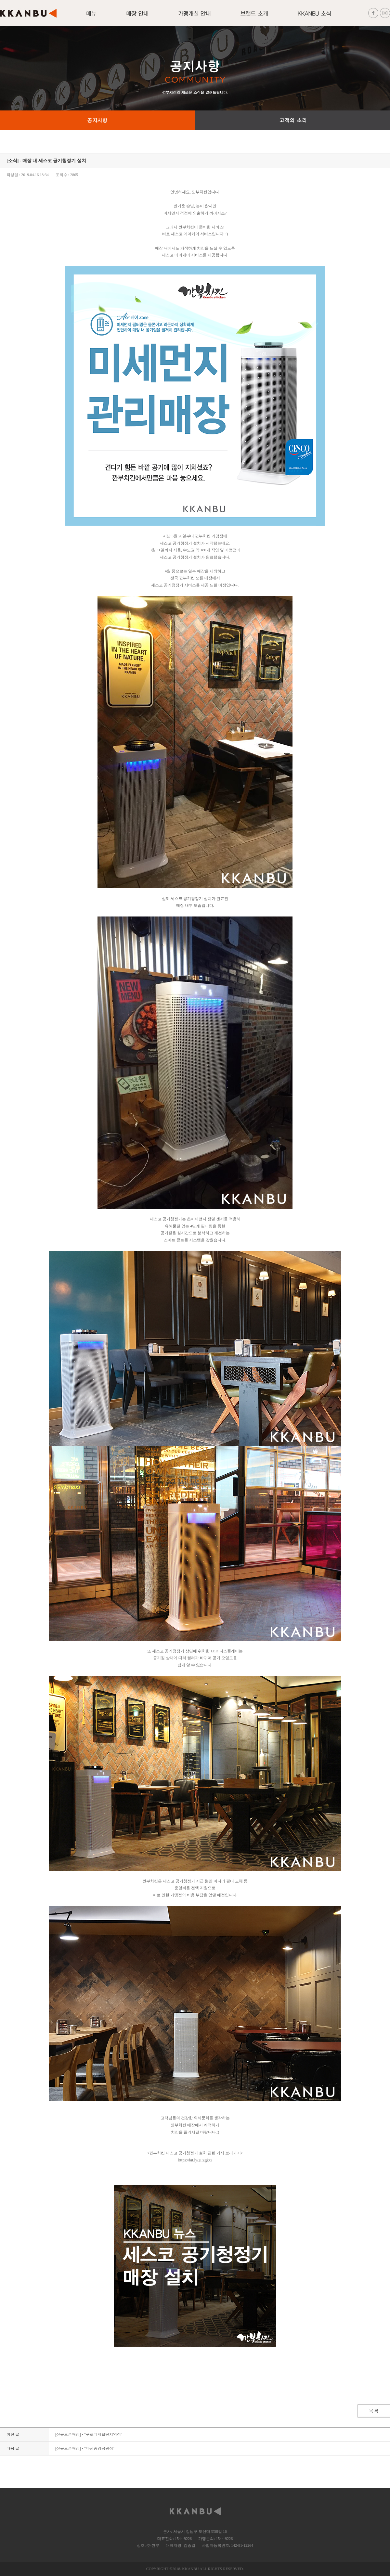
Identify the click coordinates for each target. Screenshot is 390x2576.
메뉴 (91, 17)
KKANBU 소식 (314, 17)
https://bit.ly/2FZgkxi (195, 2160)
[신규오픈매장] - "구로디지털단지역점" (88, 2434)
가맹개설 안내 (194, 17)
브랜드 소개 (254, 17)
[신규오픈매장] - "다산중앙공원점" (84, 2448)
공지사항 (97, 120)
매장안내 (137, 17)
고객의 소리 (292, 120)
